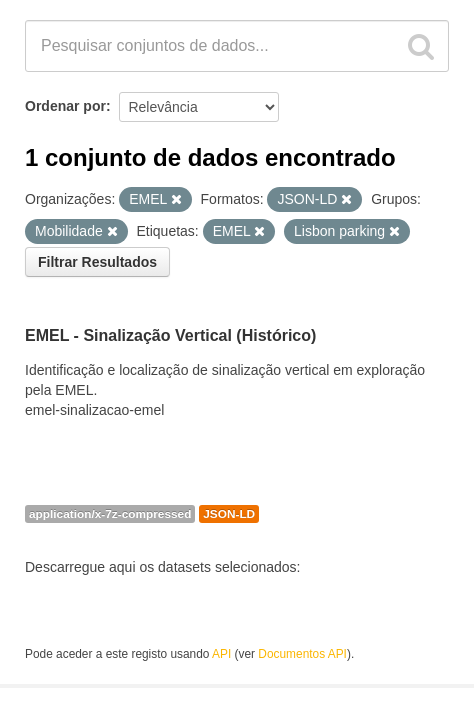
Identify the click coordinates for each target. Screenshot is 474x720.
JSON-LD (229, 514)
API (221, 654)
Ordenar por (65, 106)
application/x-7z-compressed (110, 514)
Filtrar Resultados (97, 262)
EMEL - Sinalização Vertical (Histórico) (170, 335)
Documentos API (302, 654)
